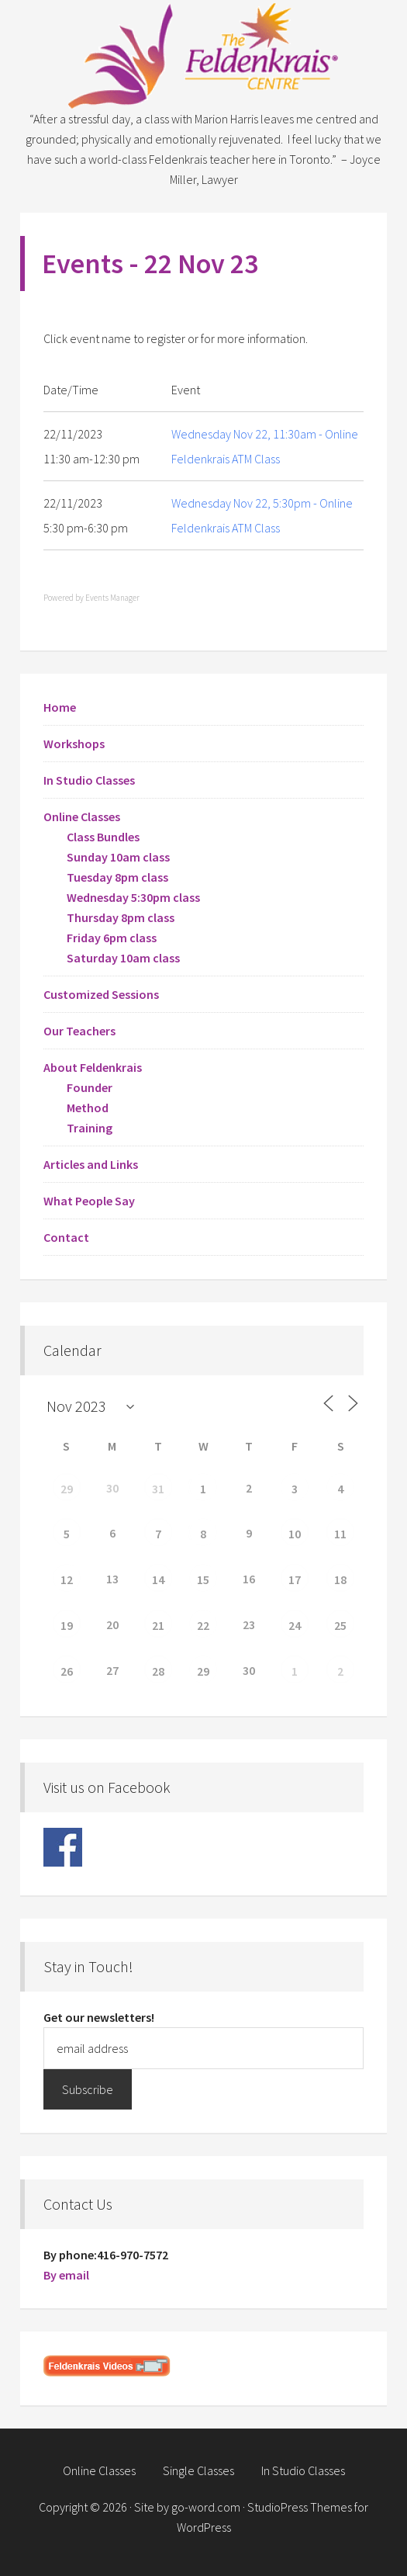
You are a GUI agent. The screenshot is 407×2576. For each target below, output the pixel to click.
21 (158, 1625)
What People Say (89, 1200)
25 (340, 1625)
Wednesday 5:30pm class (133, 897)
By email (66, 2275)
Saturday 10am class (123, 958)
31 (158, 1488)
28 (158, 1671)
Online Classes (81, 816)
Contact (66, 1237)
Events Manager (112, 597)
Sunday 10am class (118, 857)
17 (294, 1579)
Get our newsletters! (98, 2017)
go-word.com (205, 2507)
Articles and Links (90, 1164)
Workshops (74, 743)
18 (340, 1579)
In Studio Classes (89, 780)
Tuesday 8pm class (117, 877)
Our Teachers (79, 1030)
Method (88, 1107)
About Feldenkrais (92, 1067)
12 (66, 1579)
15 (203, 1579)
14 (158, 1579)
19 (66, 1625)
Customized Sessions (101, 994)
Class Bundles (103, 836)
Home (59, 707)
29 (66, 1488)
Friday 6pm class (112, 937)
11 (340, 1533)
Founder (89, 1087)
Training (89, 1127)
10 (294, 1533)
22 (203, 1625)
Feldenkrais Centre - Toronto (203, 54)
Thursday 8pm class (120, 917)
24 (294, 1625)
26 (66, 1671)
